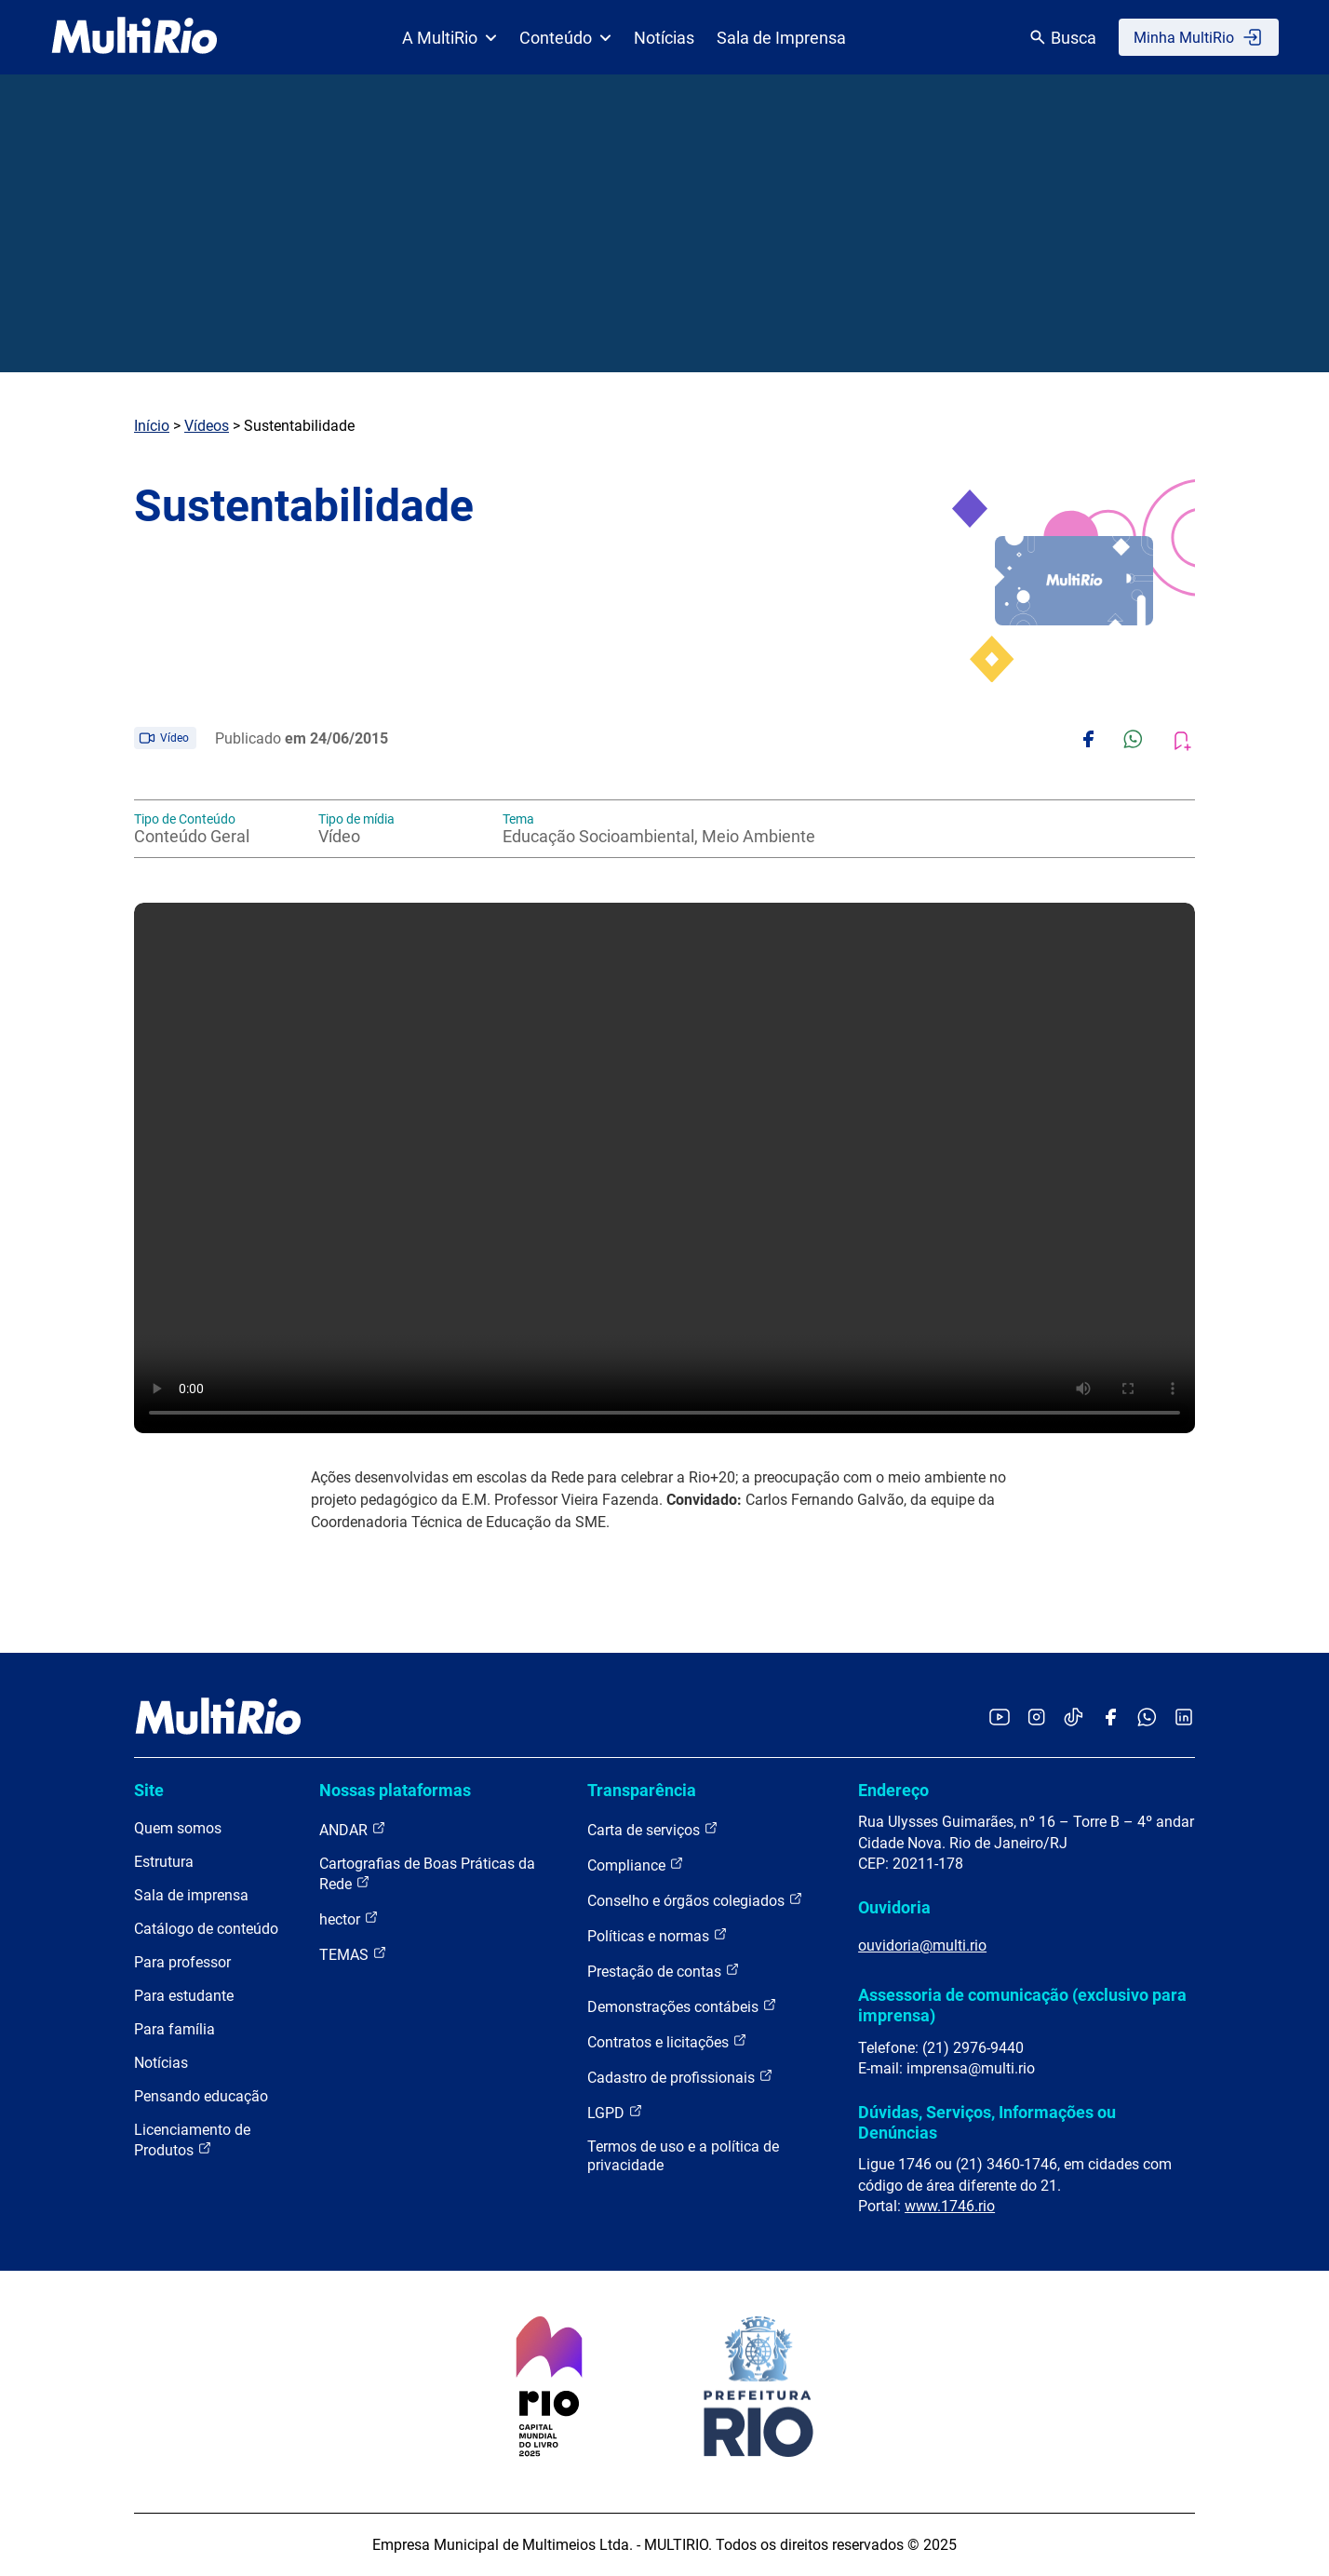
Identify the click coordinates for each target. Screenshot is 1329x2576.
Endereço (893, 1790)
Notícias (664, 37)
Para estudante (184, 1996)
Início (151, 426)
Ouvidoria (894, 1907)
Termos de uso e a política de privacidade (683, 2156)
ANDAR (352, 1829)
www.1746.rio (950, 2206)
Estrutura (164, 1862)
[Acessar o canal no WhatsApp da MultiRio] (1147, 1718)
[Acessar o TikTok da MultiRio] (1073, 1718)
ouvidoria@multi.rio (922, 1945)
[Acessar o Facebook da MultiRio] (1110, 1718)
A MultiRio (449, 37)
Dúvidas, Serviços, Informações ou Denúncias (987, 2122)
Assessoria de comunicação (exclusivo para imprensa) (1022, 2005)
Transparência (641, 1790)
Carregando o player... (664, 1168)
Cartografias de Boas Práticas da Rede (427, 1874)
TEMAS (353, 1954)
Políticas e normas (657, 1935)
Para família (174, 2029)
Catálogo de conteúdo (206, 1929)
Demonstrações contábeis (682, 2006)
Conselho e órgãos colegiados (695, 1900)
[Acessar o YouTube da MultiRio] (999, 1718)
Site (149, 1790)
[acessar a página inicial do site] (134, 37)
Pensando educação (201, 2096)
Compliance (635, 1864)
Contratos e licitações (667, 2041)
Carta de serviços (652, 1829)
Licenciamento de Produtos (192, 2140)
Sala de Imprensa (781, 37)
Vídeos (206, 426)
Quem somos (178, 1828)
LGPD (615, 2112)
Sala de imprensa (191, 1895)
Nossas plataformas (395, 1790)
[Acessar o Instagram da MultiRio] (1036, 1718)
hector (349, 1918)
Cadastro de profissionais (680, 2076)
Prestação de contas (663, 1970)
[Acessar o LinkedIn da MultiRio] (1184, 1718)
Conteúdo (565, 37)
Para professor (182, 1962)
